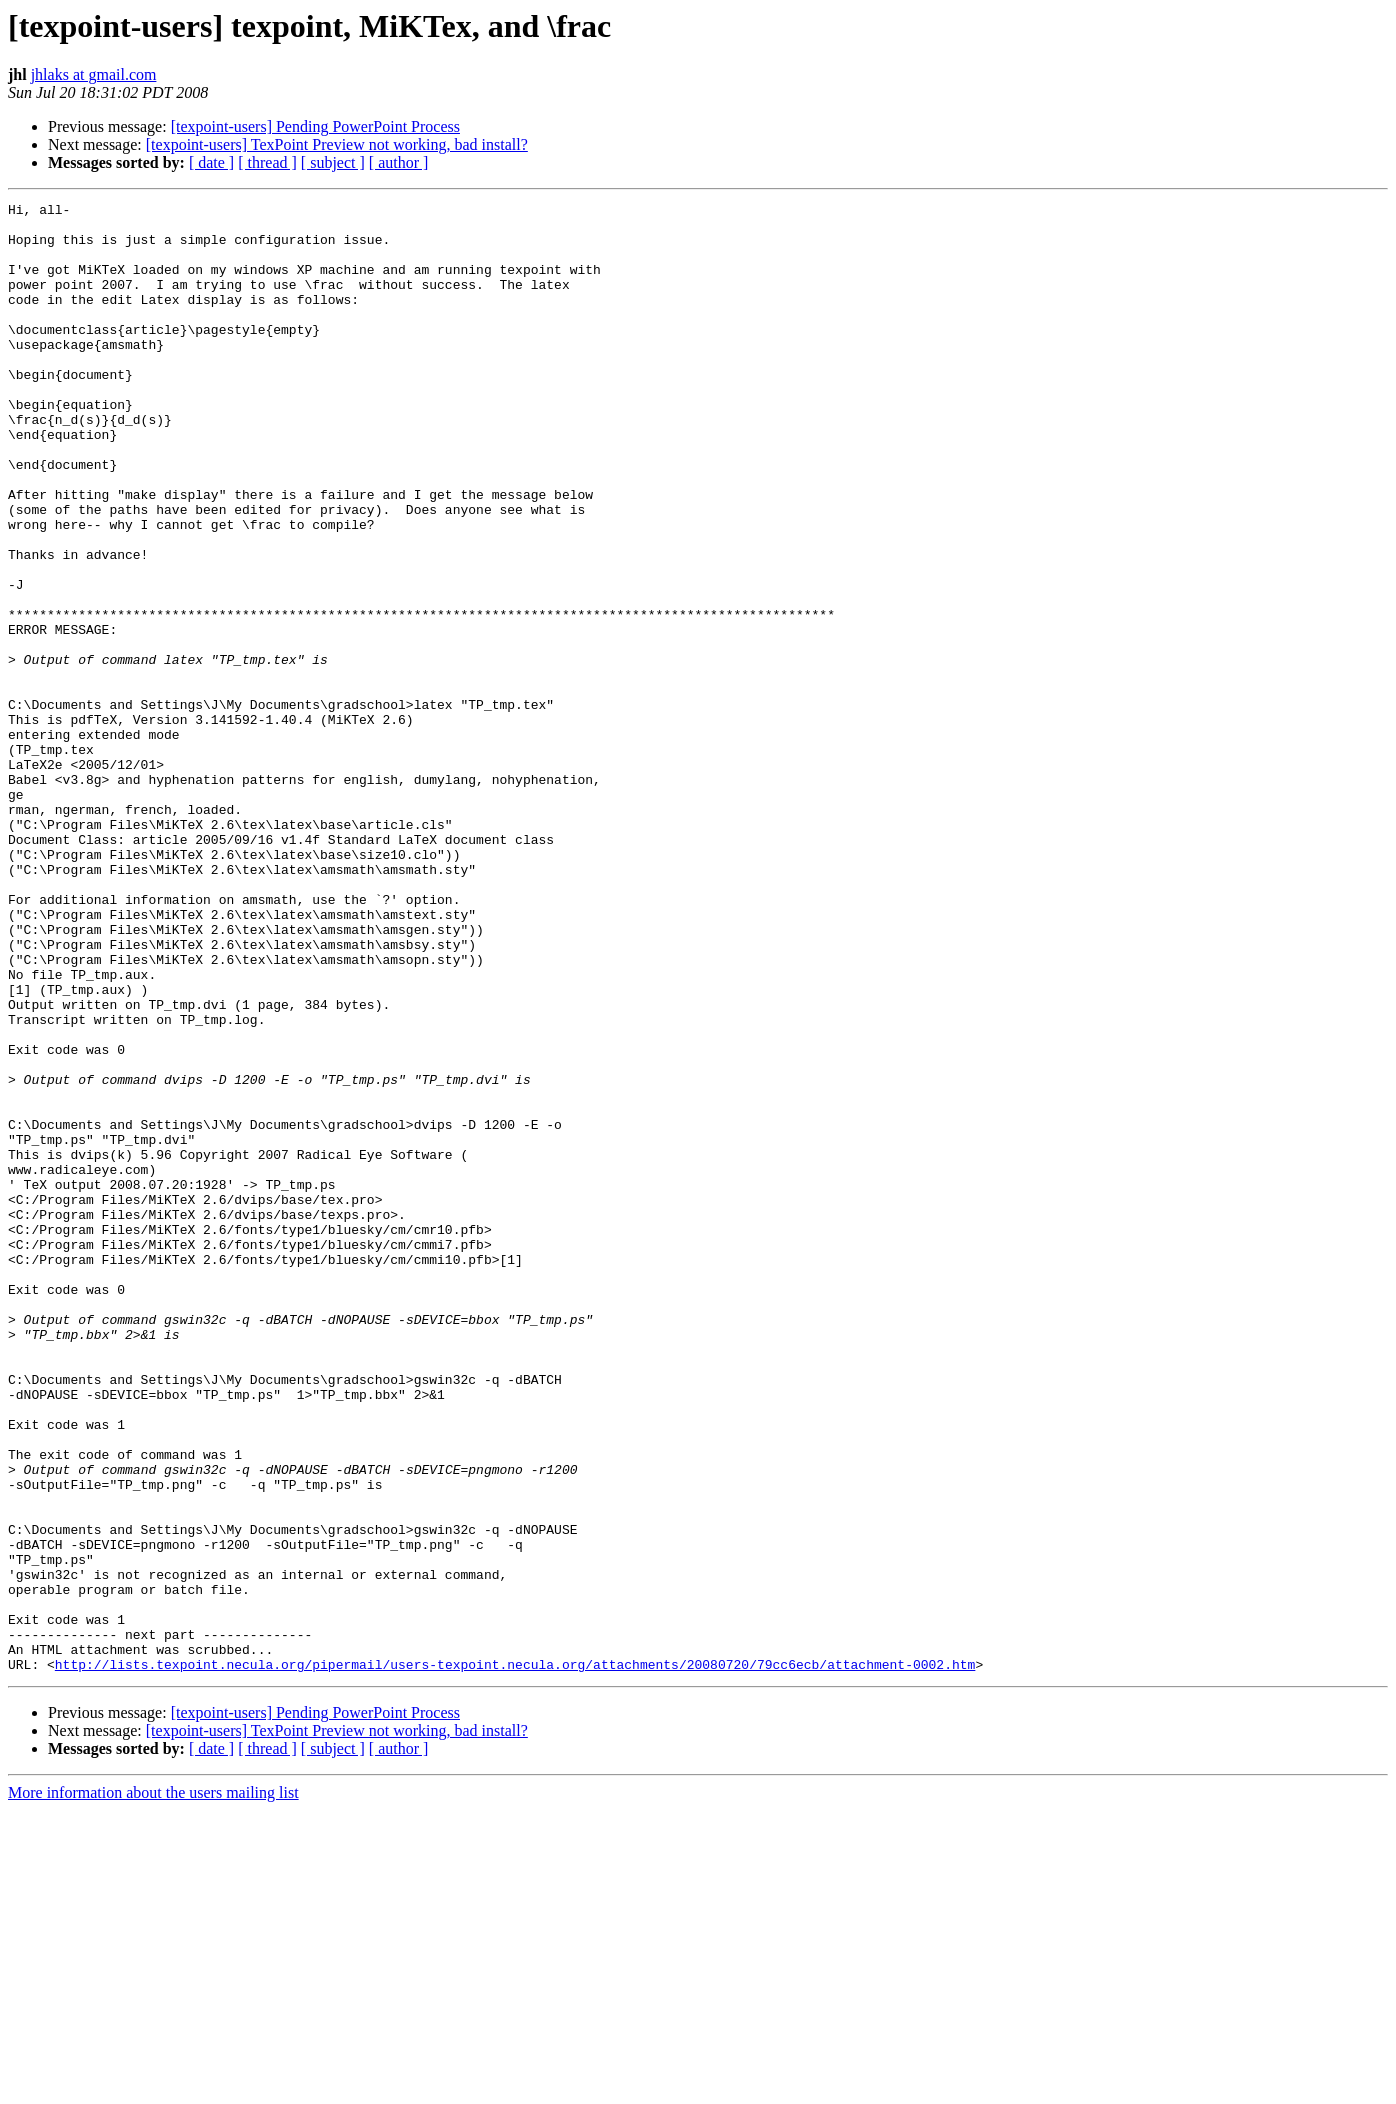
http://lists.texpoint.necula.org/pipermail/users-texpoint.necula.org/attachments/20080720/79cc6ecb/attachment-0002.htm (515, 1958)
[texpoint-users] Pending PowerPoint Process (315, 126)
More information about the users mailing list (153, 2086)
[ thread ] (267, 162)
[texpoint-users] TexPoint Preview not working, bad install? (337, 144)
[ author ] (399, 162)
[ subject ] (333, 162)
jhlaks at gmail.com (94, 74)
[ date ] (211, 162)
